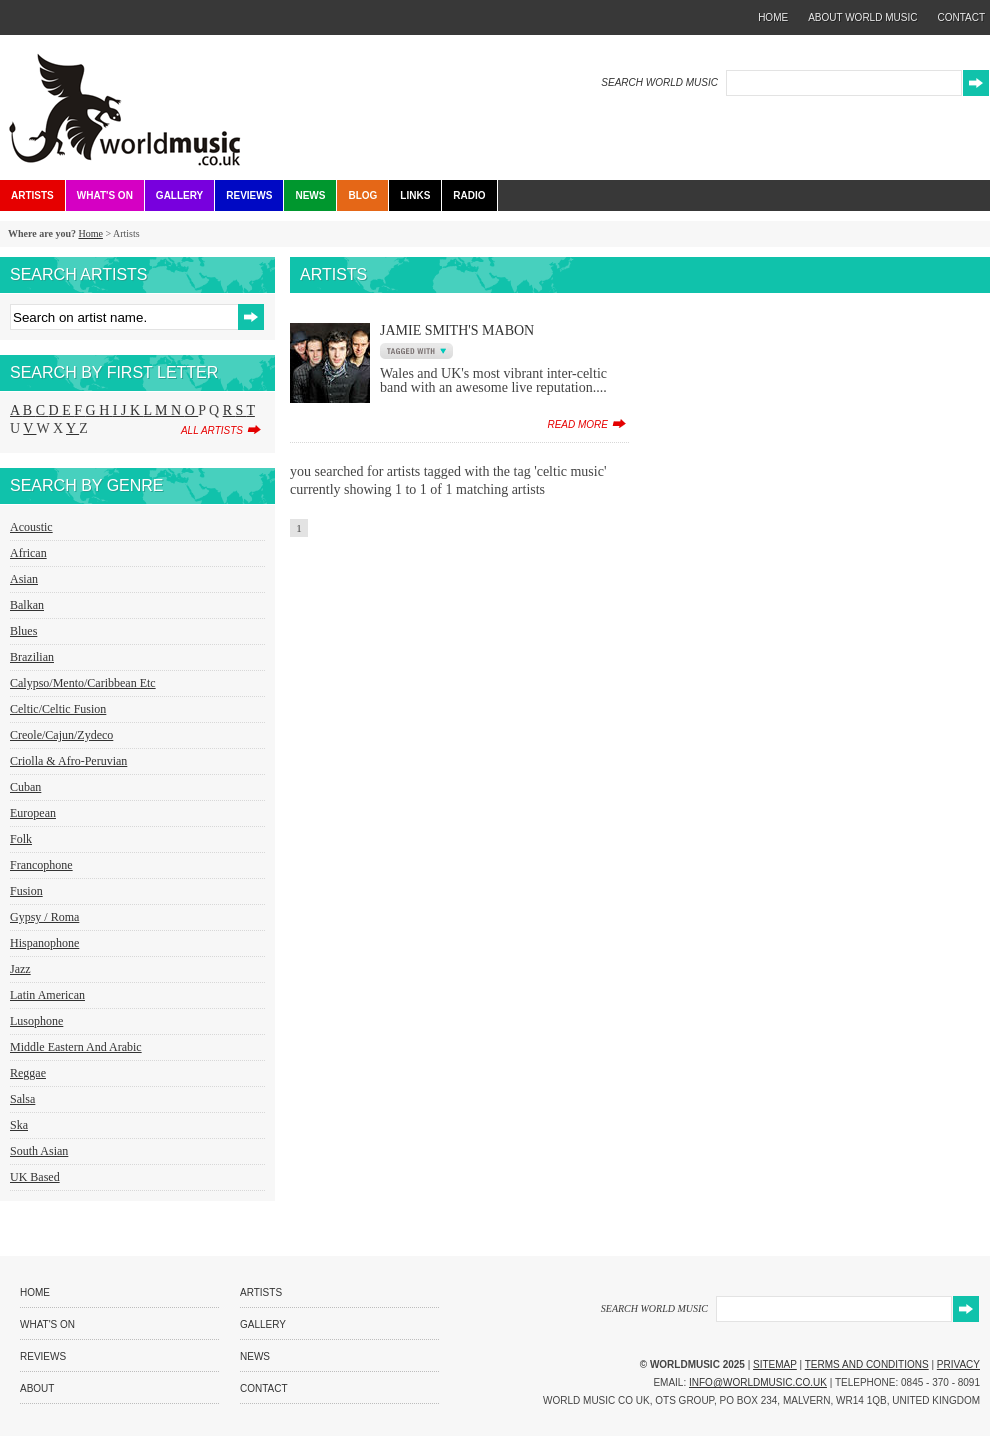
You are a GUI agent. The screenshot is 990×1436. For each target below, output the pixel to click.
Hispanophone (44, 943)
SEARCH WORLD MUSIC (659, 82)
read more (577, 424)
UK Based (35, 1177)
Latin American (47, 995)
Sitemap (775, 1364)
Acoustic (31, 527)
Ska (19, 1125)
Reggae (28, 1073)
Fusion (26, 891)
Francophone (41, 865)
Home (90, 233)
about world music (862, 17)
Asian (24, 579)
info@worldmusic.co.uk (758, 1382)
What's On (105, 195)
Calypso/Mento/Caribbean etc (83, 683)
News (310, 195)
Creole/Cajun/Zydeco (61, 735)
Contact (264, 1388)
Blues (23, 631)
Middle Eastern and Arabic (76, 1047)
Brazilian (32, 657)
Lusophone (36, 1021)
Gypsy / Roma (44, 917)
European (33, 813)
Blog (362, 195)
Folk (21, 839)
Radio (469, 195)
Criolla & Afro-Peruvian (68, 761)
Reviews (249, 195)
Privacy (958, 1364)
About (37, 1388)
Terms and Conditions (867, 1364)
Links (415, 195)
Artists (32, 195)
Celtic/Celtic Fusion (58, 709)
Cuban (25, 787)
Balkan (27, 605)
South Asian (39, 1151)
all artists (212, 430)
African (28, 553)
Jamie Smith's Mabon (457, 330)
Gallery (179, 195)
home (773, 17)
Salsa (22, 1099)
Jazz (20, 969)
